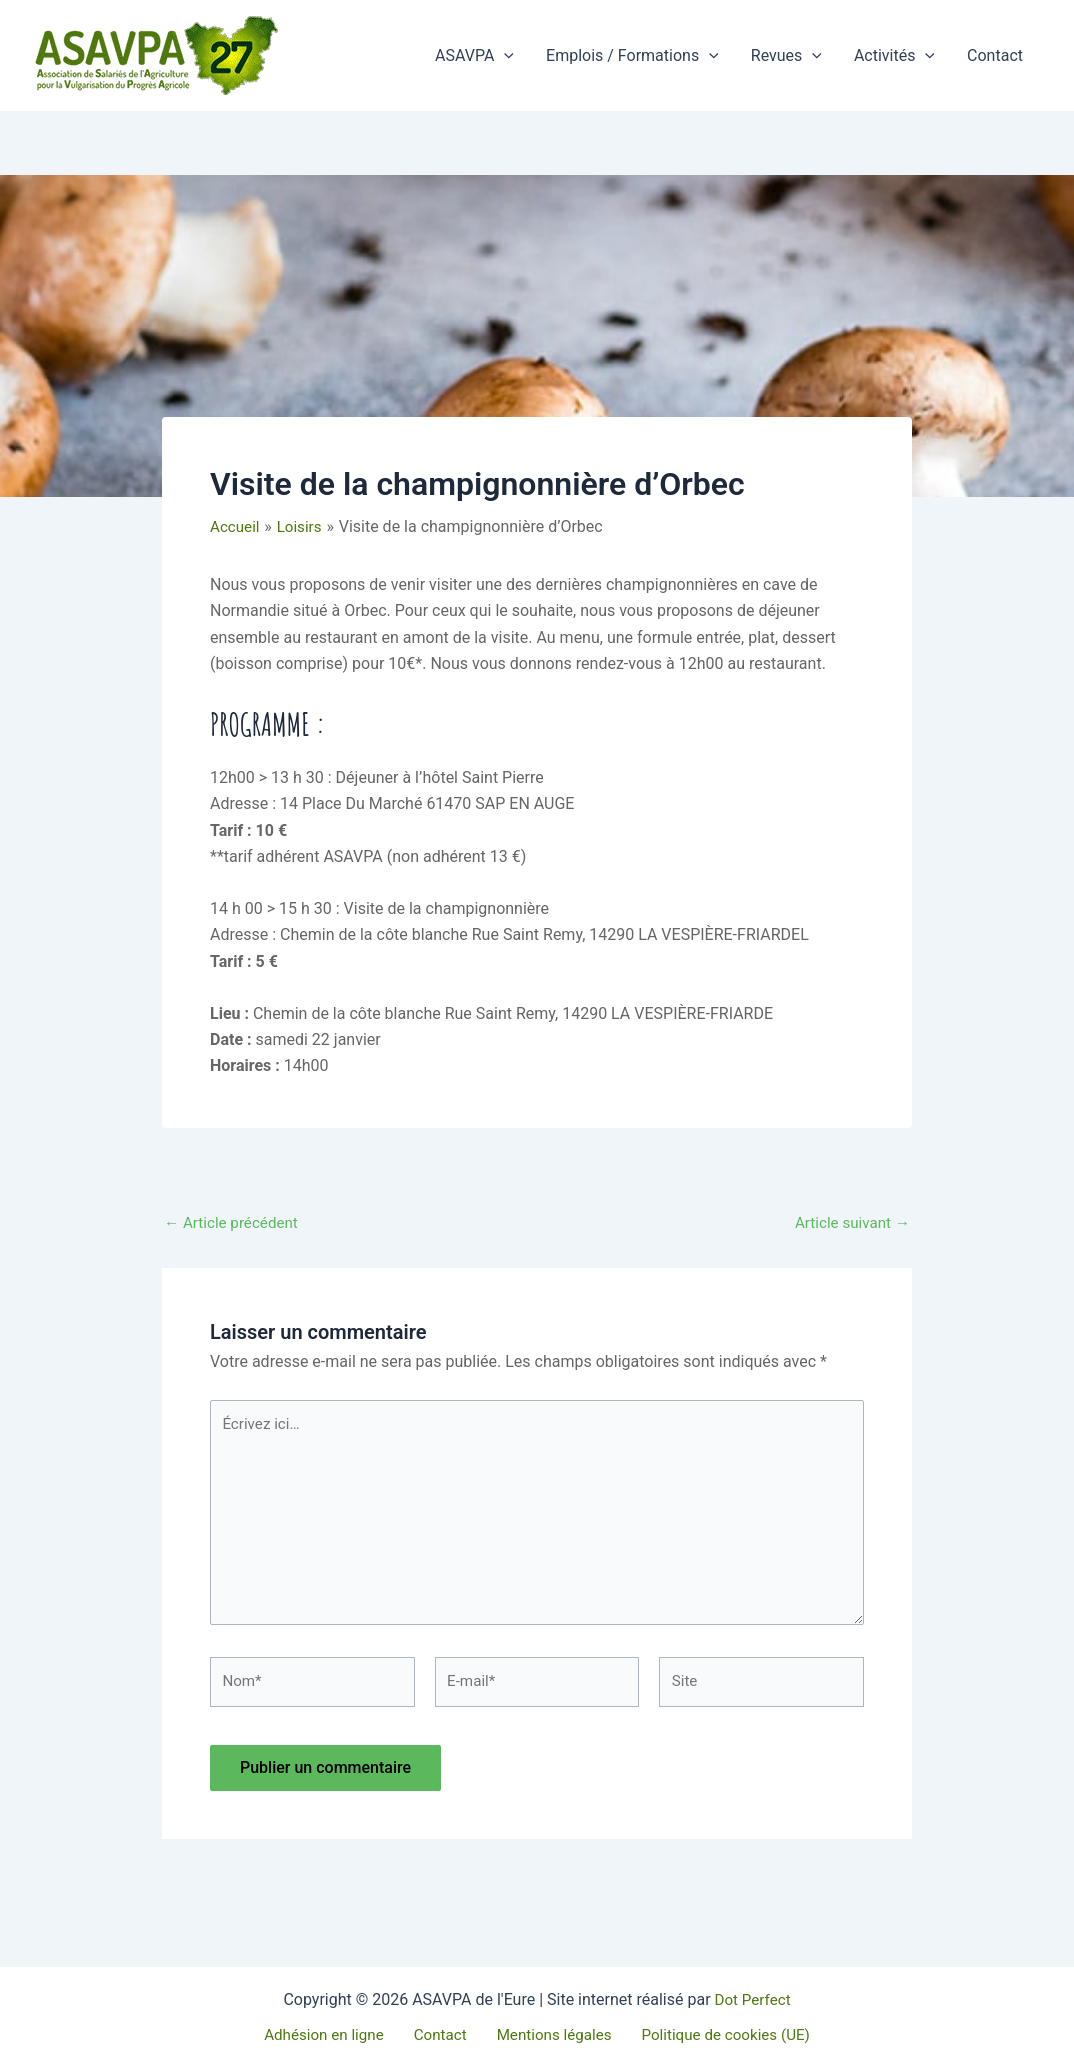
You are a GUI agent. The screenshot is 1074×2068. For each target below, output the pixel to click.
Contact (995, 55)
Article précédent (234, 1223)
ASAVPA (474, 56)
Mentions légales (547, 2034)
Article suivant (849, 1223)
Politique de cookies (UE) (713, 2034)
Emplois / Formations (632, 56)
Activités (894, 56)
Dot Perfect (752, 1998)
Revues (786, 56)
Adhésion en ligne (335, 2034)
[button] (504, 56)
